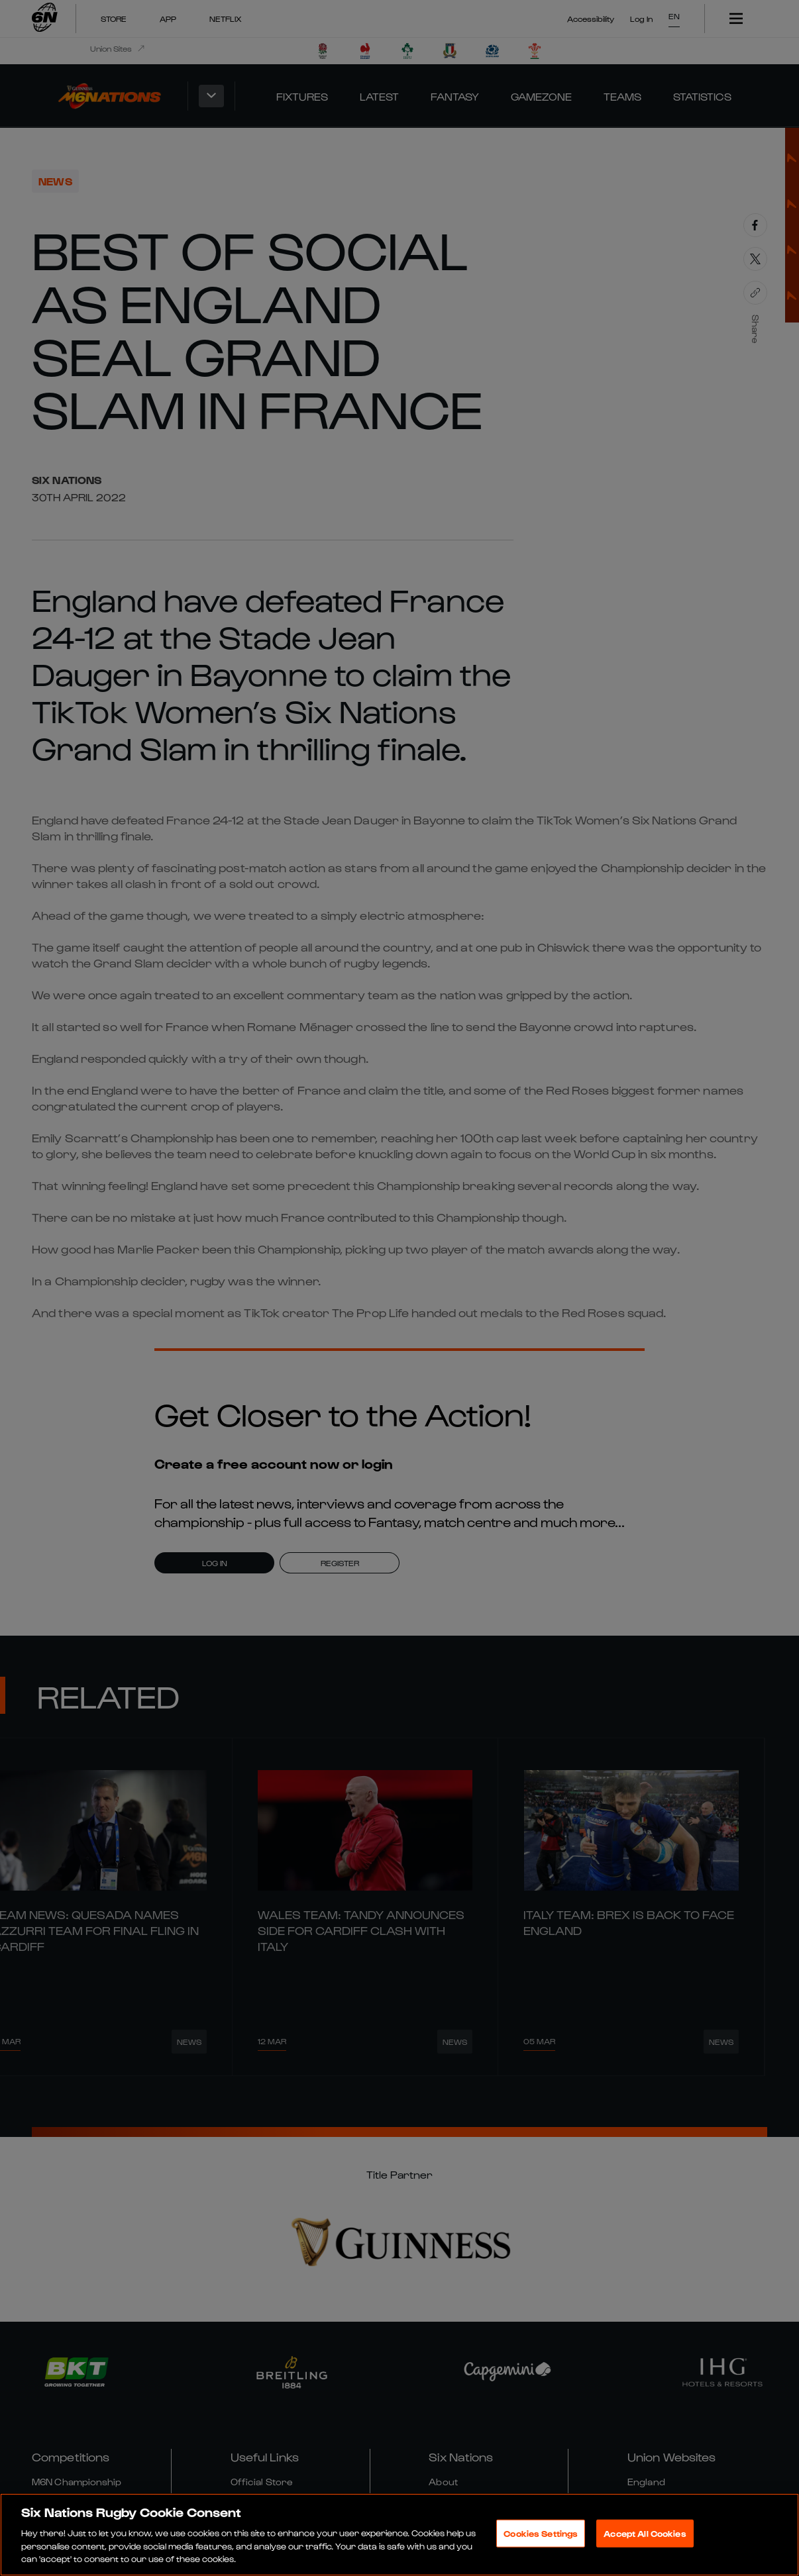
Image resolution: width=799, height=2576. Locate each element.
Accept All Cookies (645, 2533)
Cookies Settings (541, 2533)
